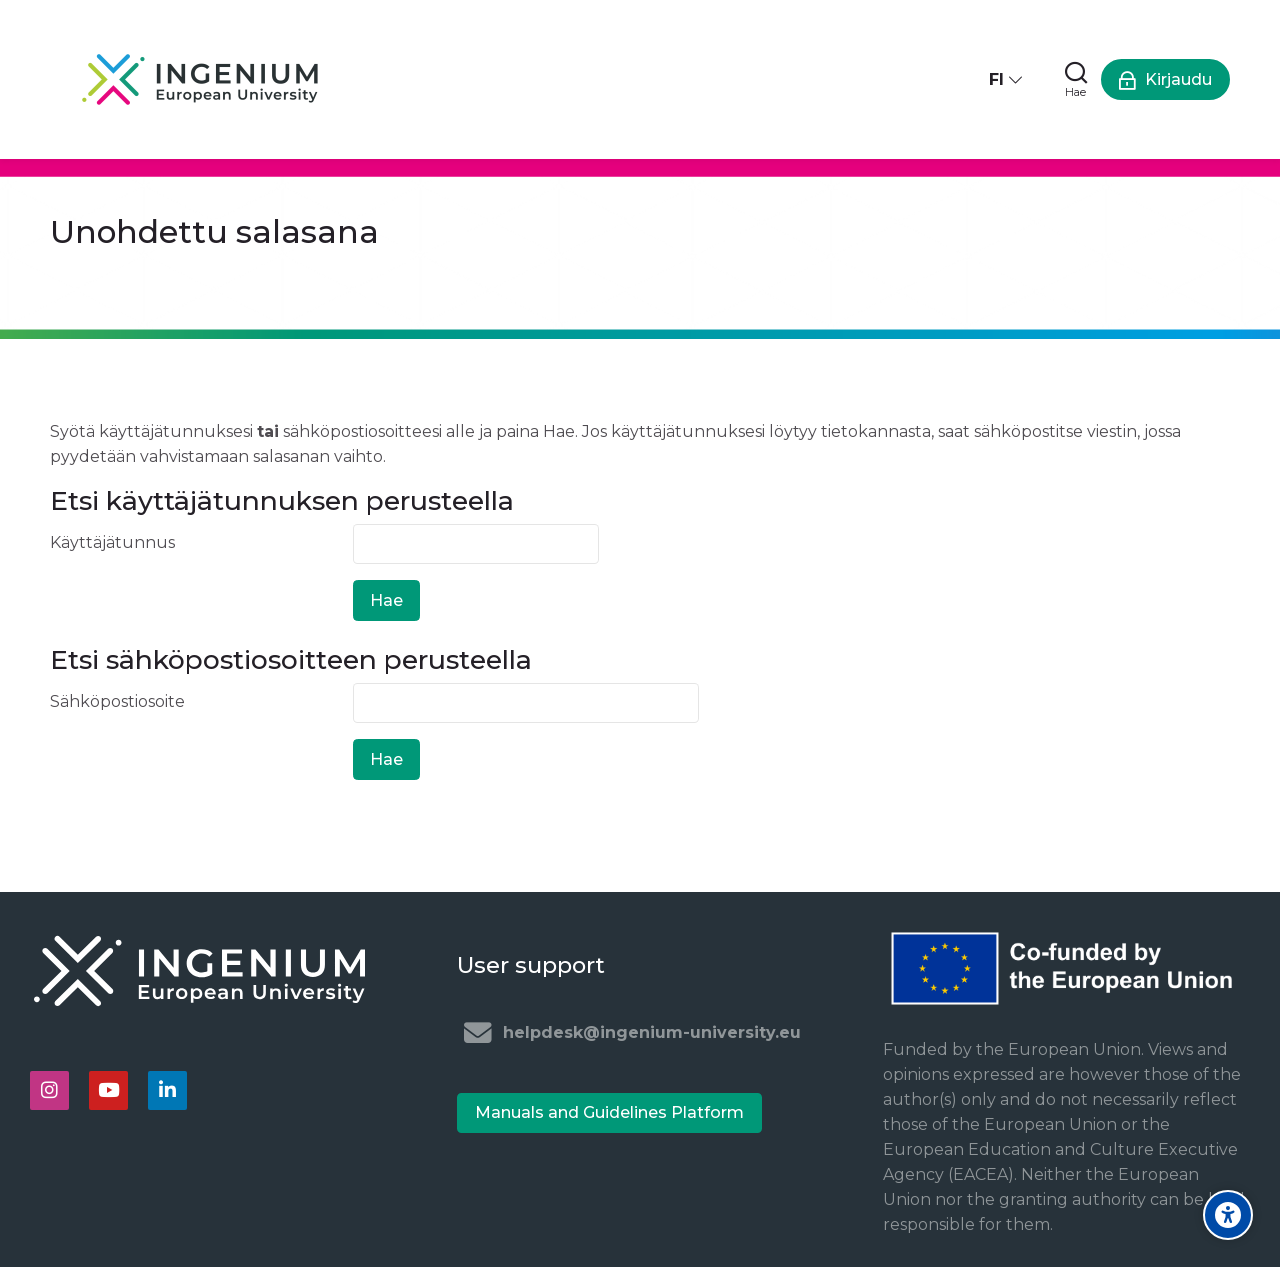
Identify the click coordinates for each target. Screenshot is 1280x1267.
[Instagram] (49, 1090)
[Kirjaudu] (1165, 79)
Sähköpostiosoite (117, 701)
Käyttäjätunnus (112, 542)
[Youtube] (108, 1090)
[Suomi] (1007, 79)
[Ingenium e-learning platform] (200, 79)
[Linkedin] (167, 1090)
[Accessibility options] (1228, 1215)
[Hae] (1076, 79)
